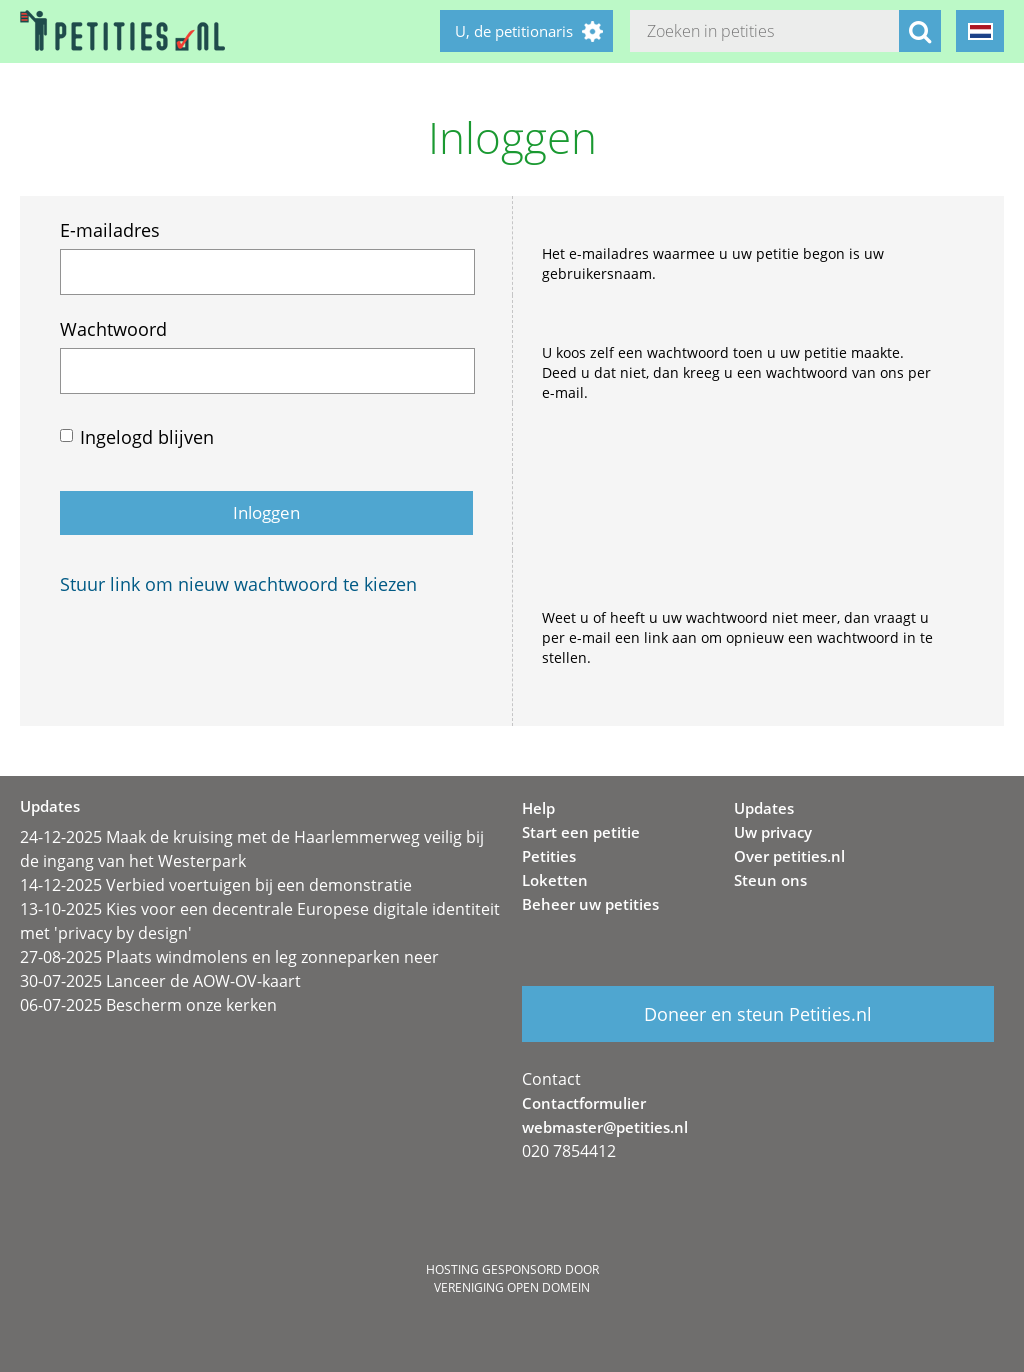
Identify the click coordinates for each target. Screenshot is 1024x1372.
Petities (549, 856)
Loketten (555, 880)
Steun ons (770, 880)
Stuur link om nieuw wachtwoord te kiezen (238, 584)
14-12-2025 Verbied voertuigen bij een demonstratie (216, 885)
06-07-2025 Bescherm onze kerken (148, 1005)
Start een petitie (581, 832)
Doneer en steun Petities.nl (758, 1014)
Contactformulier (584, 1103)
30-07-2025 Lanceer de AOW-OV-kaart (160, 981)
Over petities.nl (789, 856)
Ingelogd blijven (147, 437)
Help (538, 808)
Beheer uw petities (590, 904)
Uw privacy (773, 832)
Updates (764, 808)
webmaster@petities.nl (605, 1127)
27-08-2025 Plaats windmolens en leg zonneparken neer (229, 957)
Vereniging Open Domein (512, 1287)
